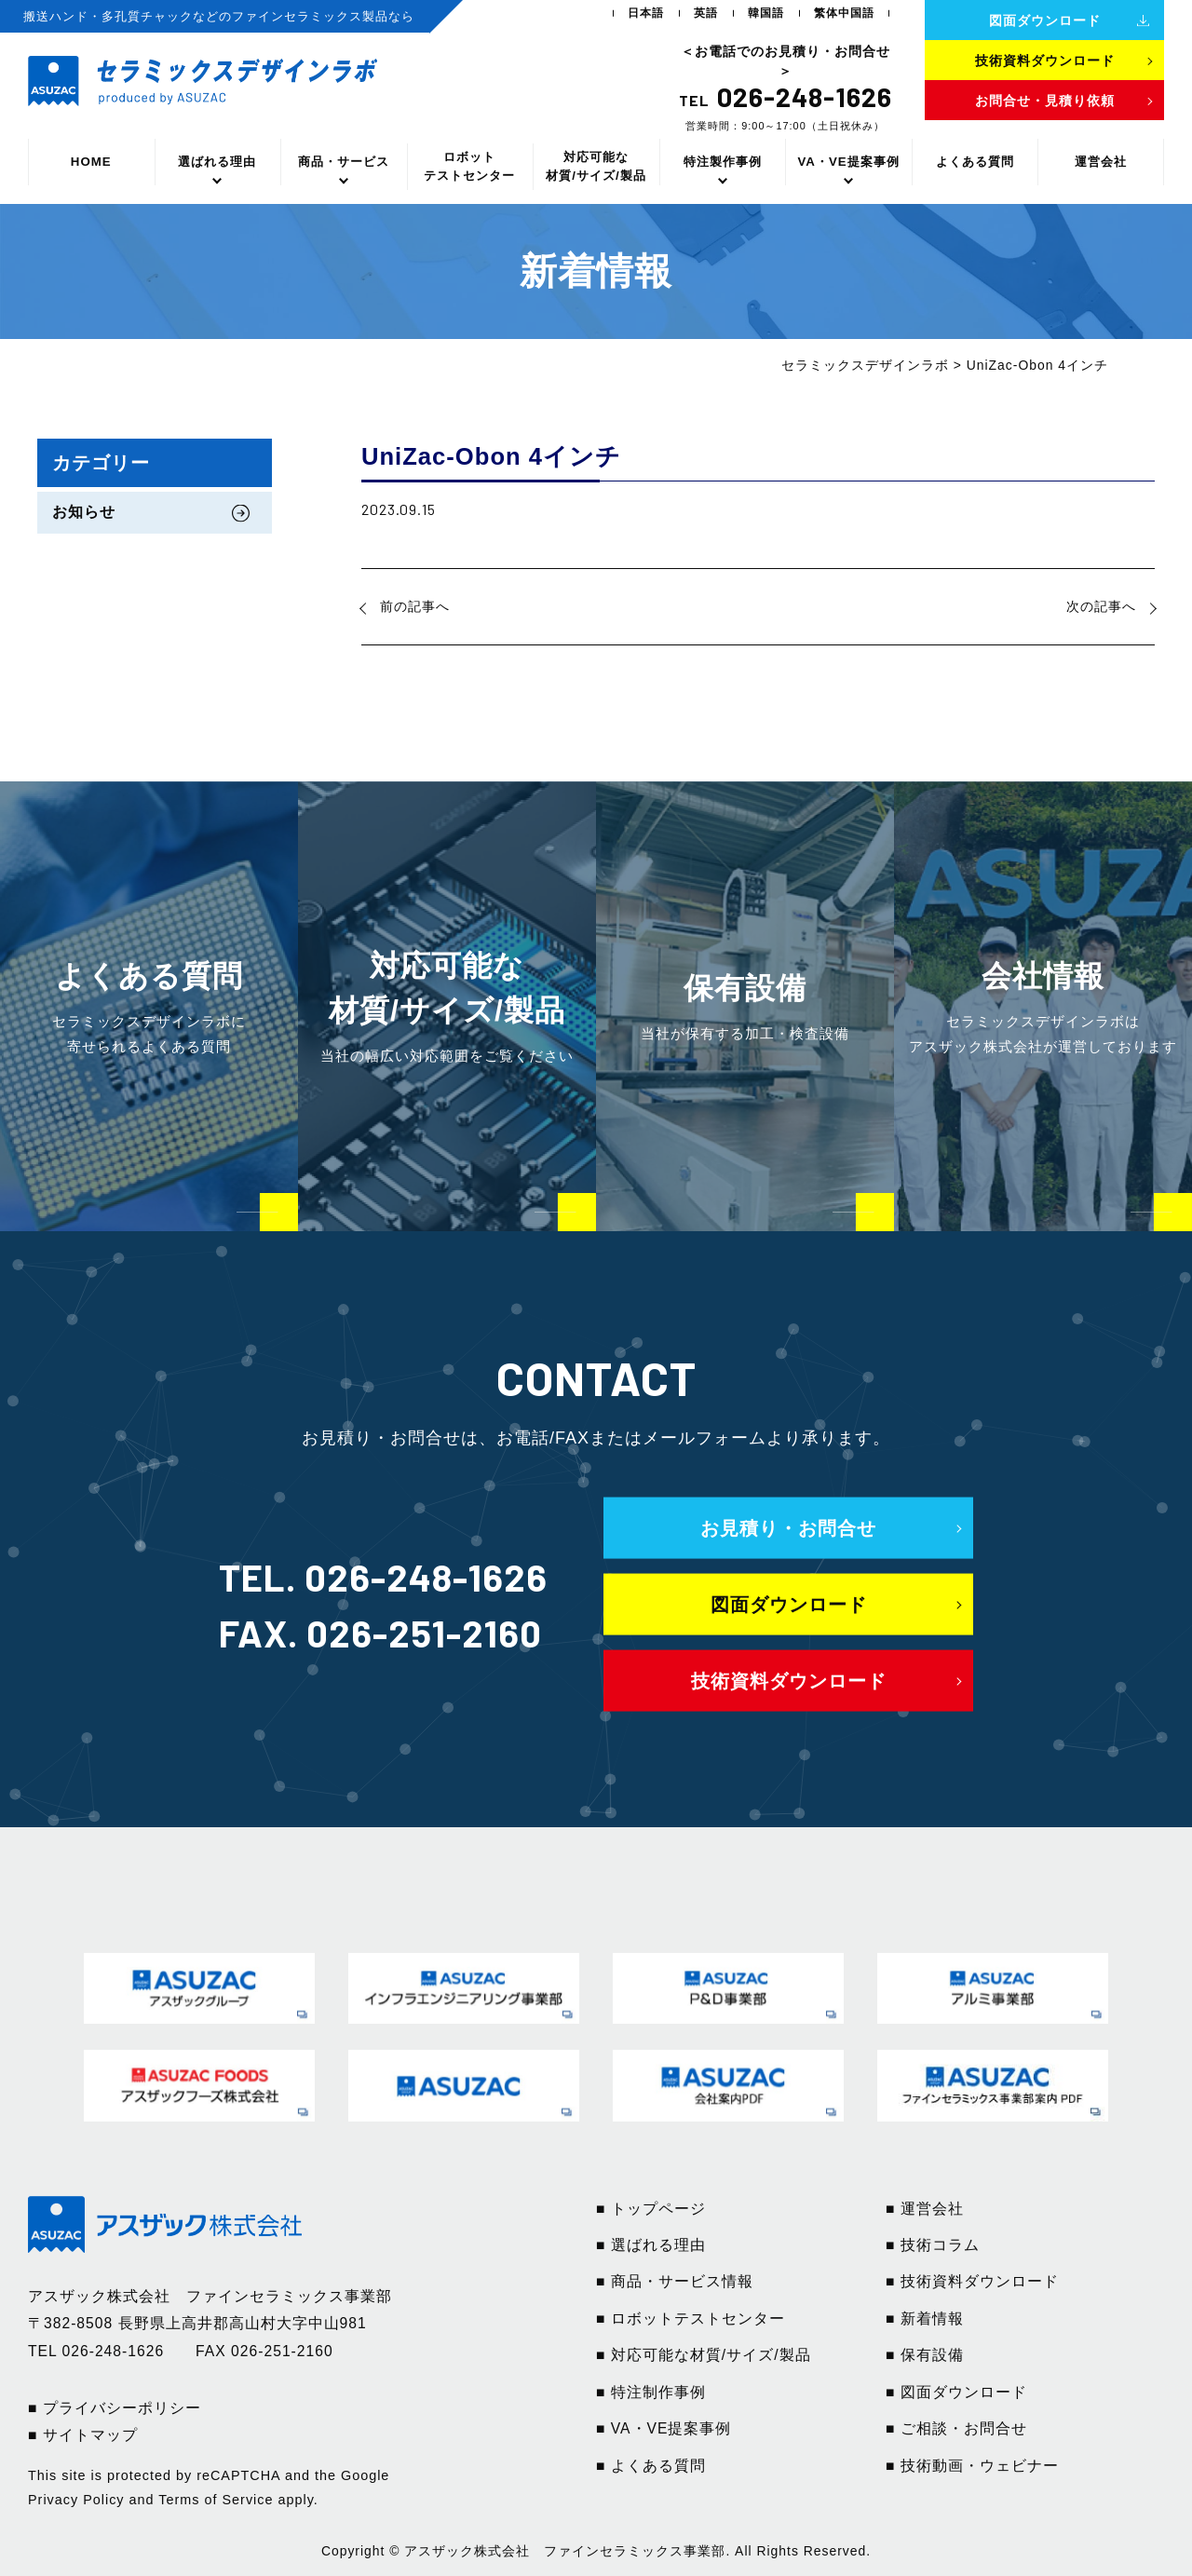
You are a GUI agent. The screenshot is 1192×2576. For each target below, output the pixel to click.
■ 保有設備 (925, 2355)
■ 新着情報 (925, 2318)
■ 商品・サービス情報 (674, 2281)
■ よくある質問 (651, 2466)
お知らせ (83, 512)
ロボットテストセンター (469, 166)
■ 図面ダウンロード (956, 2392)
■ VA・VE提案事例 (663, 2428)
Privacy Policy (76, 2499)
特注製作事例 (723, 162)
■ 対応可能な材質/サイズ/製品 (703, 2355)
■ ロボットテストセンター (690, 2318)
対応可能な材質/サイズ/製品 (595, 166)
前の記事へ (415, 606)
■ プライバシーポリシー (114, 2408)
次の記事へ (1101, 606)
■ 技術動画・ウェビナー (972, 2466)
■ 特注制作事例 (651, 2392)
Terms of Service (215, 2499)
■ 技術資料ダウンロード (972, 2281)
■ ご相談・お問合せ (956, 2428)
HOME (91, 162)
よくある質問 (975, 162)
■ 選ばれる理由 (651, 2245)
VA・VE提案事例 (848, 162)
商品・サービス (343, 162)
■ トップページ (651, 2209)
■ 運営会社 (925, 2209)
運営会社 (1101, 162)
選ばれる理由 (217, 162)
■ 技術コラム (933, 2245)
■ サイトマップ (83, 2435)
